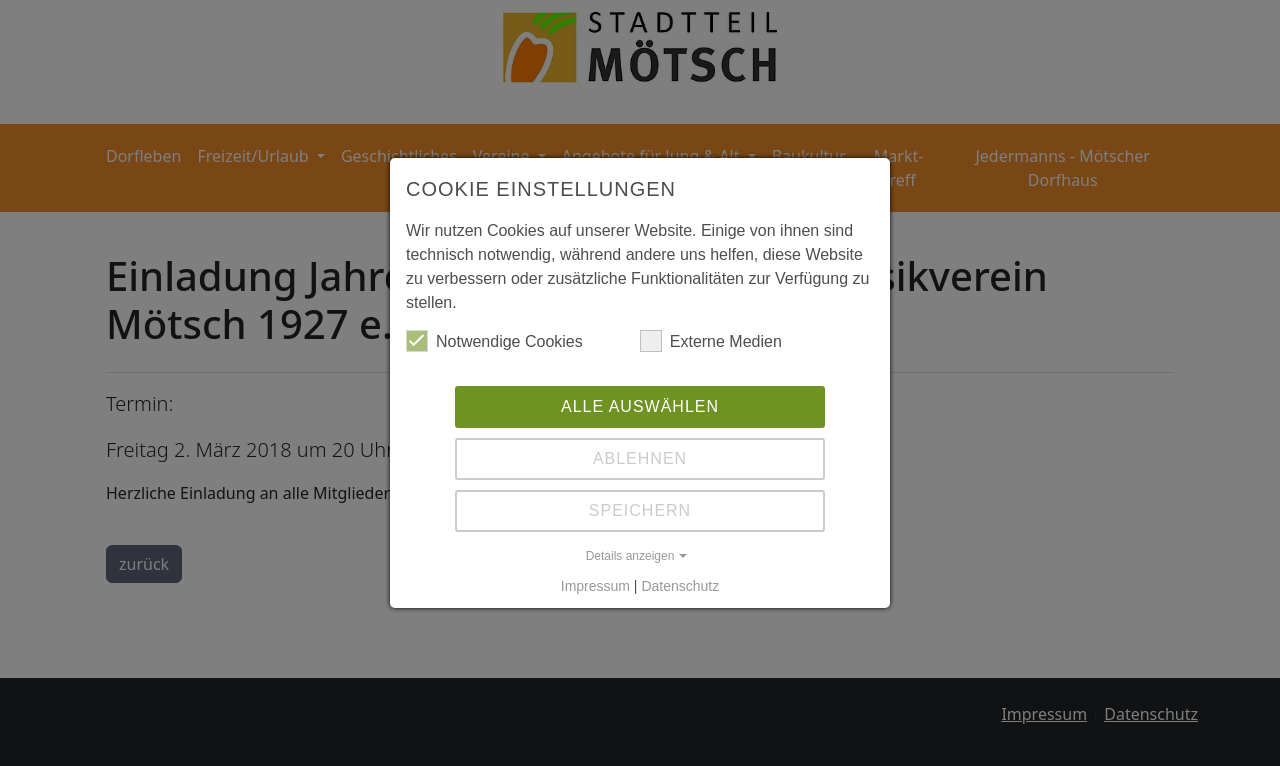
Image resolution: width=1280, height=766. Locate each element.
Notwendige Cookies (494, 341)
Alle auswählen (640, 406)
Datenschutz (680, 586)
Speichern (640, 510)
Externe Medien (711, 341)
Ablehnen (640, 458)
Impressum (595, 586)
